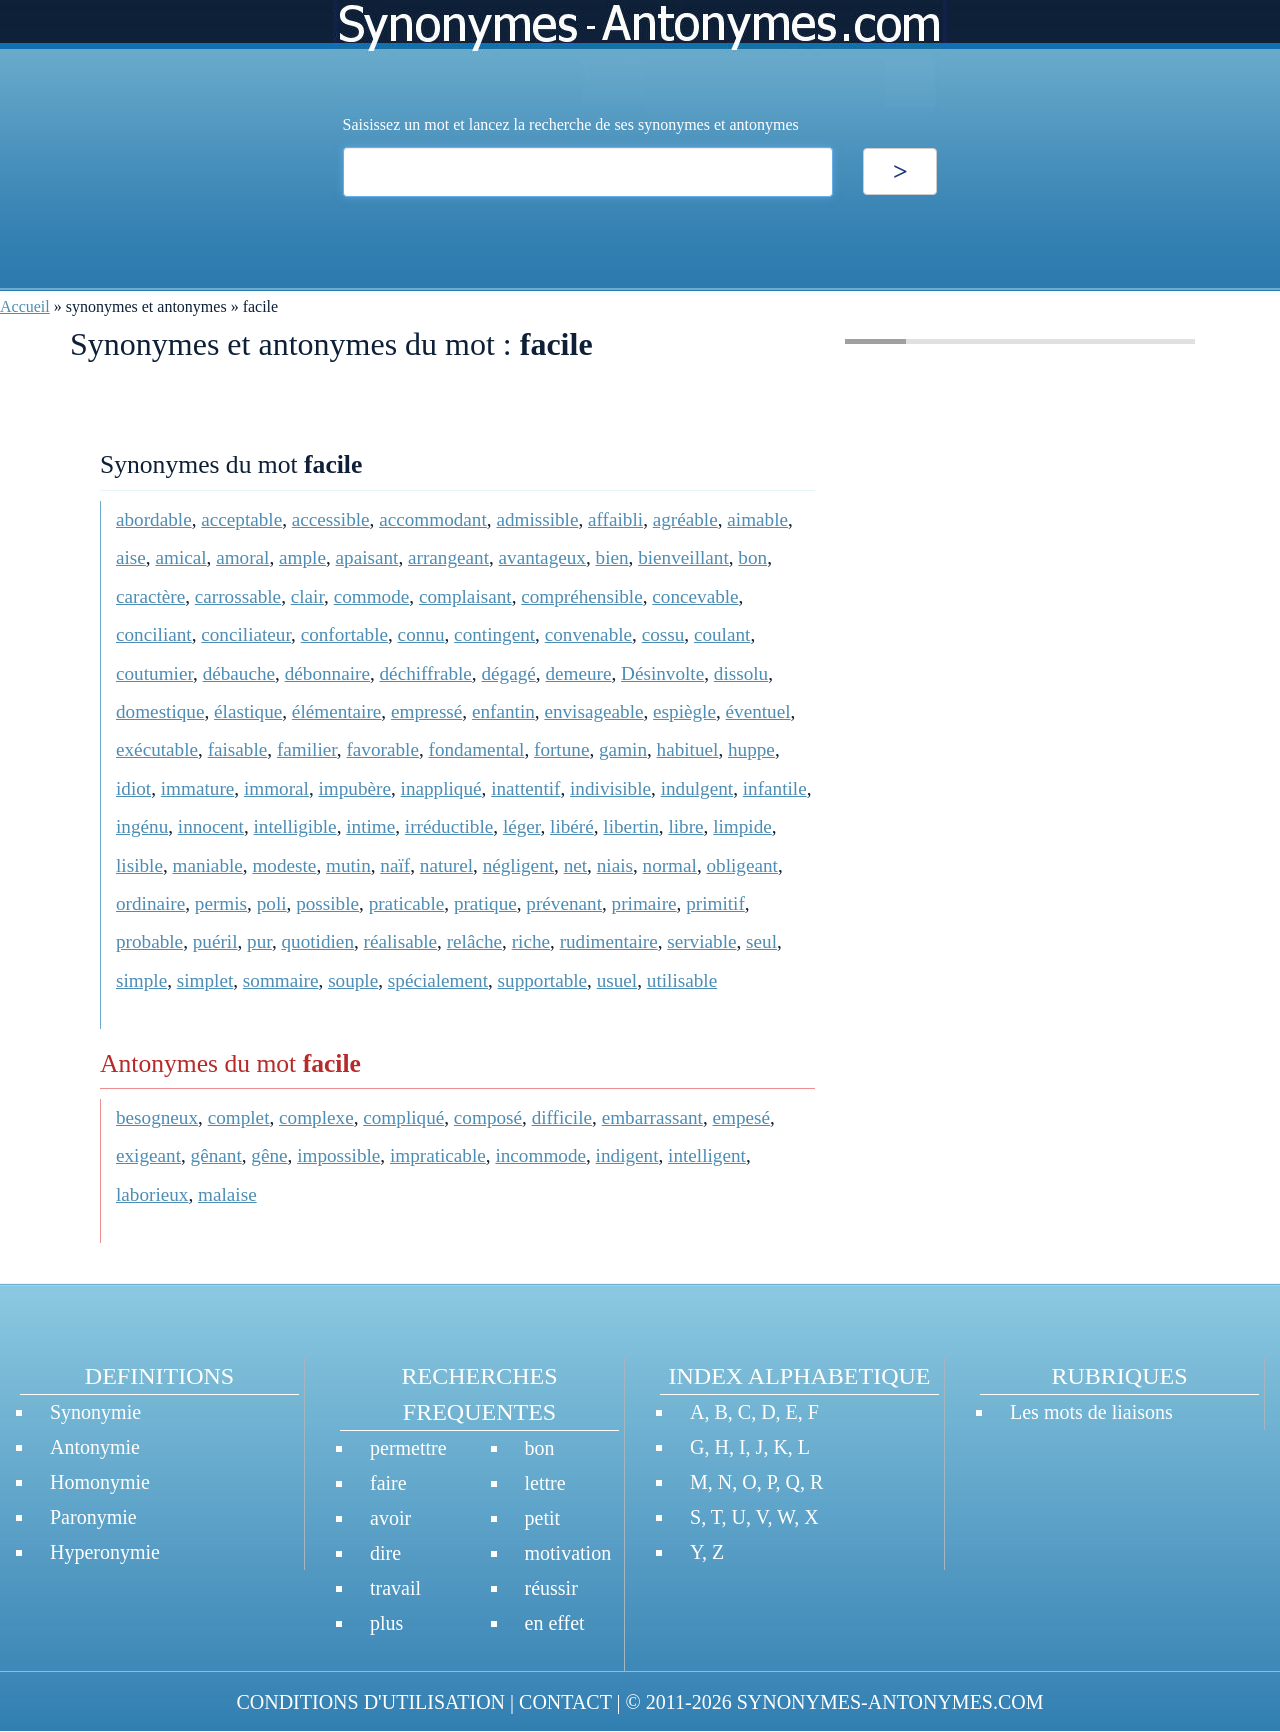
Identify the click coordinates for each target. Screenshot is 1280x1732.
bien (612, 557)
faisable (238, 749)
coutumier (154, 673)
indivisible (610, 788)
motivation (568, 1553)
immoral (276, 788)
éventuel (758, 711)
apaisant (367, 557)
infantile (775, 788)
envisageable (593, 711)
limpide (742, 826)
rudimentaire (609, 941)
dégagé (508, 673)
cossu (663, 634)
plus (386, 1623)
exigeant (148, 1155)
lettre (545, 1483)
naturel (446, 865)
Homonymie (100, 1482)
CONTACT (565, 1702)
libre (685, 826)
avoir (390, 1518)
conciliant (154, 634)
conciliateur (246, 634)
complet (239, 1117)
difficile (562, 1117)
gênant (216, 1155)
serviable (701, 941)
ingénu (142, 826)
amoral (242, 557)
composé (488, 1117)
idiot (133, 788)
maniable (208, 865)
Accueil (25, 306)
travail (395, 1588)
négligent (518, 865)
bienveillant (683, 557)
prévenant (564, 903)
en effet (555, 1623)
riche (531, 941)
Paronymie (93, 1517)
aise (131, 557)
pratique (485, 903)
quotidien (318, 941)
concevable (695, 596)
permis (221, 903)
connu (421, 634)
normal (670, 865)
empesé (741, 1117)
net (575, 865)
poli (272, 903)
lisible (139, 865)
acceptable (241, 519)
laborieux (152, 1194)
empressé (426, 711)
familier (307, 749)
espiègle (684, 711)
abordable (154, 519)
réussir (551, 1588)
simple (141, 980)
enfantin (503, 711)
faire (388, 1483)
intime (370, 826)
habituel (688, 749)
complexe (316, 1117)
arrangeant (448, 557)
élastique (248, 711)
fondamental (477, 749)
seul (761, 941)
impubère (355, 788)
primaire (644, 903)
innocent (211, 826)
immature (198, 788)
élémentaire (336, 711)
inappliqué (441, 788)
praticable (407, 903)
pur (259, 941)
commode (372, 596)
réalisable (401, 941)
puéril (215, 941)
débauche (239, 673)
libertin (630, 826)
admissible (537, 519)
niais (615, 865)
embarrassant (652, 1117)
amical (180, 557)
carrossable (238, 596)
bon (752, 557)
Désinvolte (662, 673)
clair (307, 596)
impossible (338, 1155)
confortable (344, 634)
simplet (205, 980)
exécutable (157, 749)
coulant (722, 634)
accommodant (433, 519)
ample (302, 557)
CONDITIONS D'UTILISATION (370, 1702)
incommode (540, 1155)
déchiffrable (426, 673)
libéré (572, 826)
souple (353, 980)
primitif (715, 903)
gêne (269, 1155)
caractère (150, 596)
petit (543, 1518)
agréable (685, 519)
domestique (160, 711)
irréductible (449, 826)
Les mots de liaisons (1091, 1412)
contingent (494, 634)
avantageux (542, 557)
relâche (474, 941)
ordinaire (150, 903)
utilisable (682, 980)
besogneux (157, 1117)
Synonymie (95, 1412)
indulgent (697, 788)
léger (522, 826)
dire (385, 1553)
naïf (395, 865)
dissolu (741, 673)
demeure (578, 673)
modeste (284, 865)
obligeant (742, 865)
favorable (382, 749)
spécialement (438, 980)
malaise (227, 1194)
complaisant (465, 596)
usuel (617, 980)
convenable (588, 634)
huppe (751, 749)
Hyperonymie (105, 1552)
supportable (543, 980)
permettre (408, 1448)
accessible (331, 519)
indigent (627, 1155)
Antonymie (95, 1447)
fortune (561, 749)
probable (149, 941)
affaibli (615, 519)
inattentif (525, 788)
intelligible (295, 826)
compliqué (403, 1117)
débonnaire (327, 673)
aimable (757, 519)
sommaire (281, 980)
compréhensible (581, 596)
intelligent (707, 1155)
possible (327, 903)
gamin (623, 749)
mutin (348, 865)
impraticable (438, 1155)
